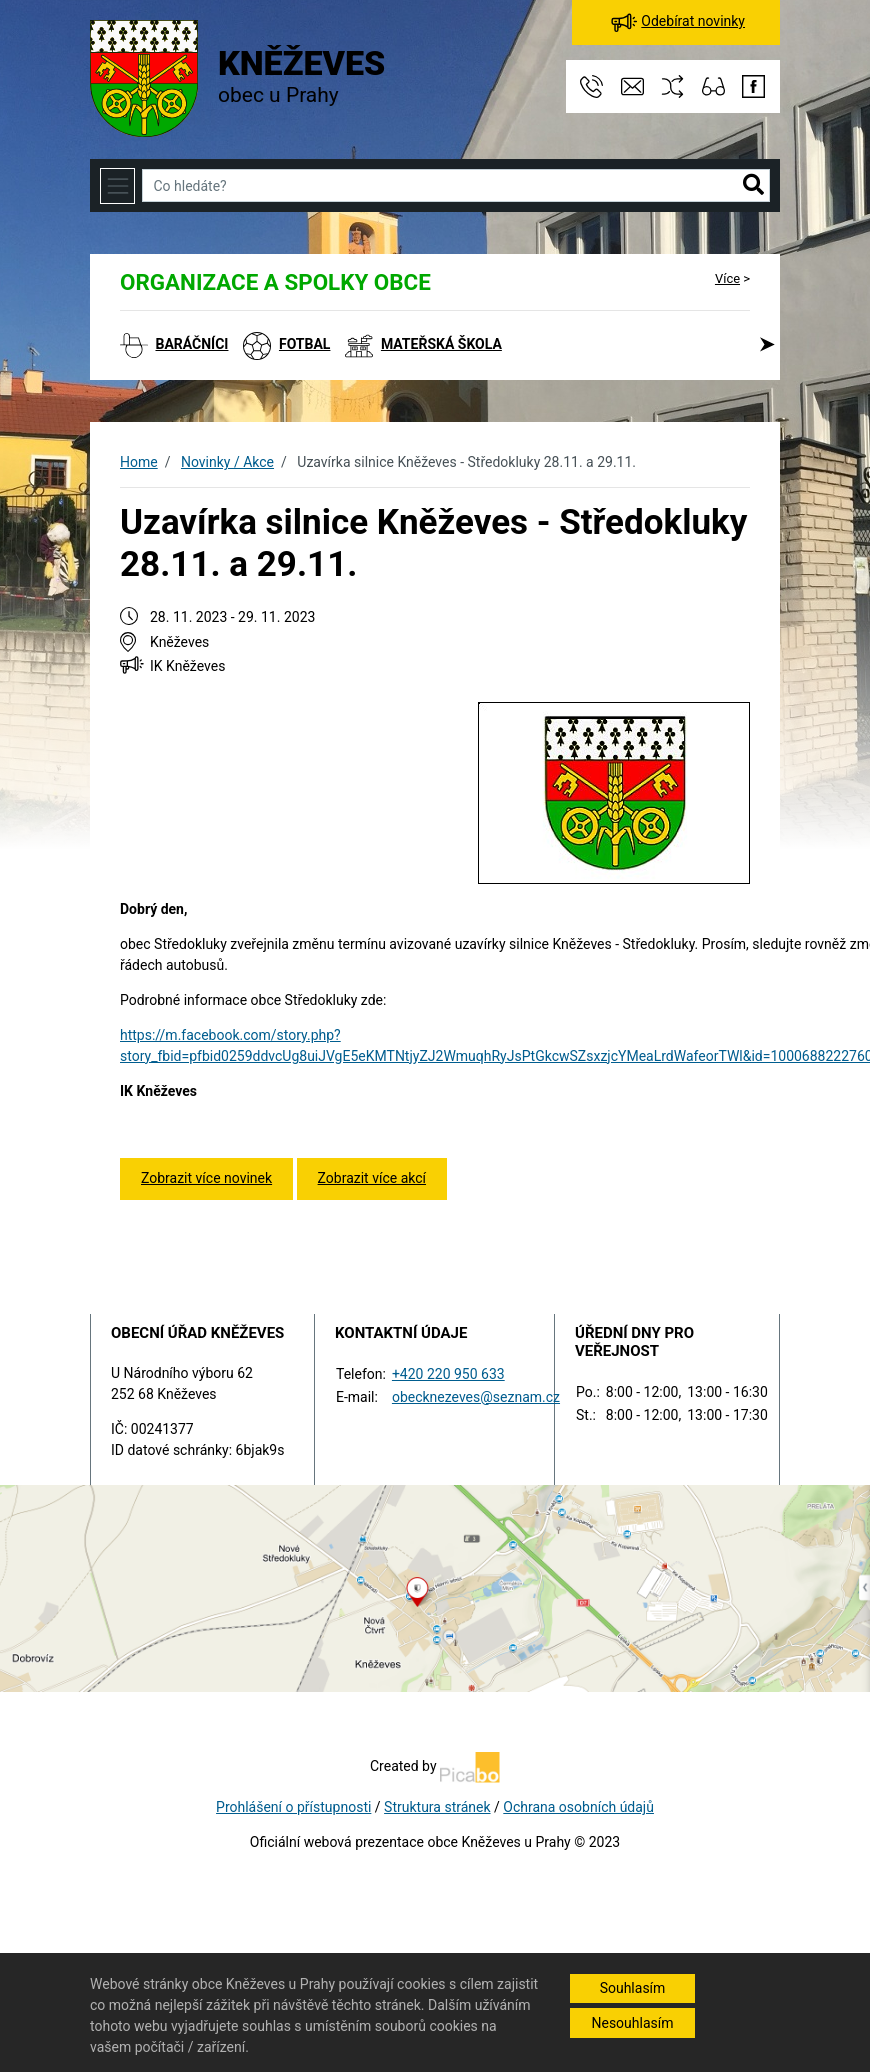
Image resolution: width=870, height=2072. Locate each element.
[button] (753, 186)
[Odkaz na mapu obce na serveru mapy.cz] (435, 1587)
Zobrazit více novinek (206, 1178)
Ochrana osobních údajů (578, 1807)
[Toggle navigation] (117, 185)
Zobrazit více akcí (372, 1178)
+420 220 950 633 (448, 1374)
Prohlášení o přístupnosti (293, 1807)
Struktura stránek (437, 1807)
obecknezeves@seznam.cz (476, 1397)
